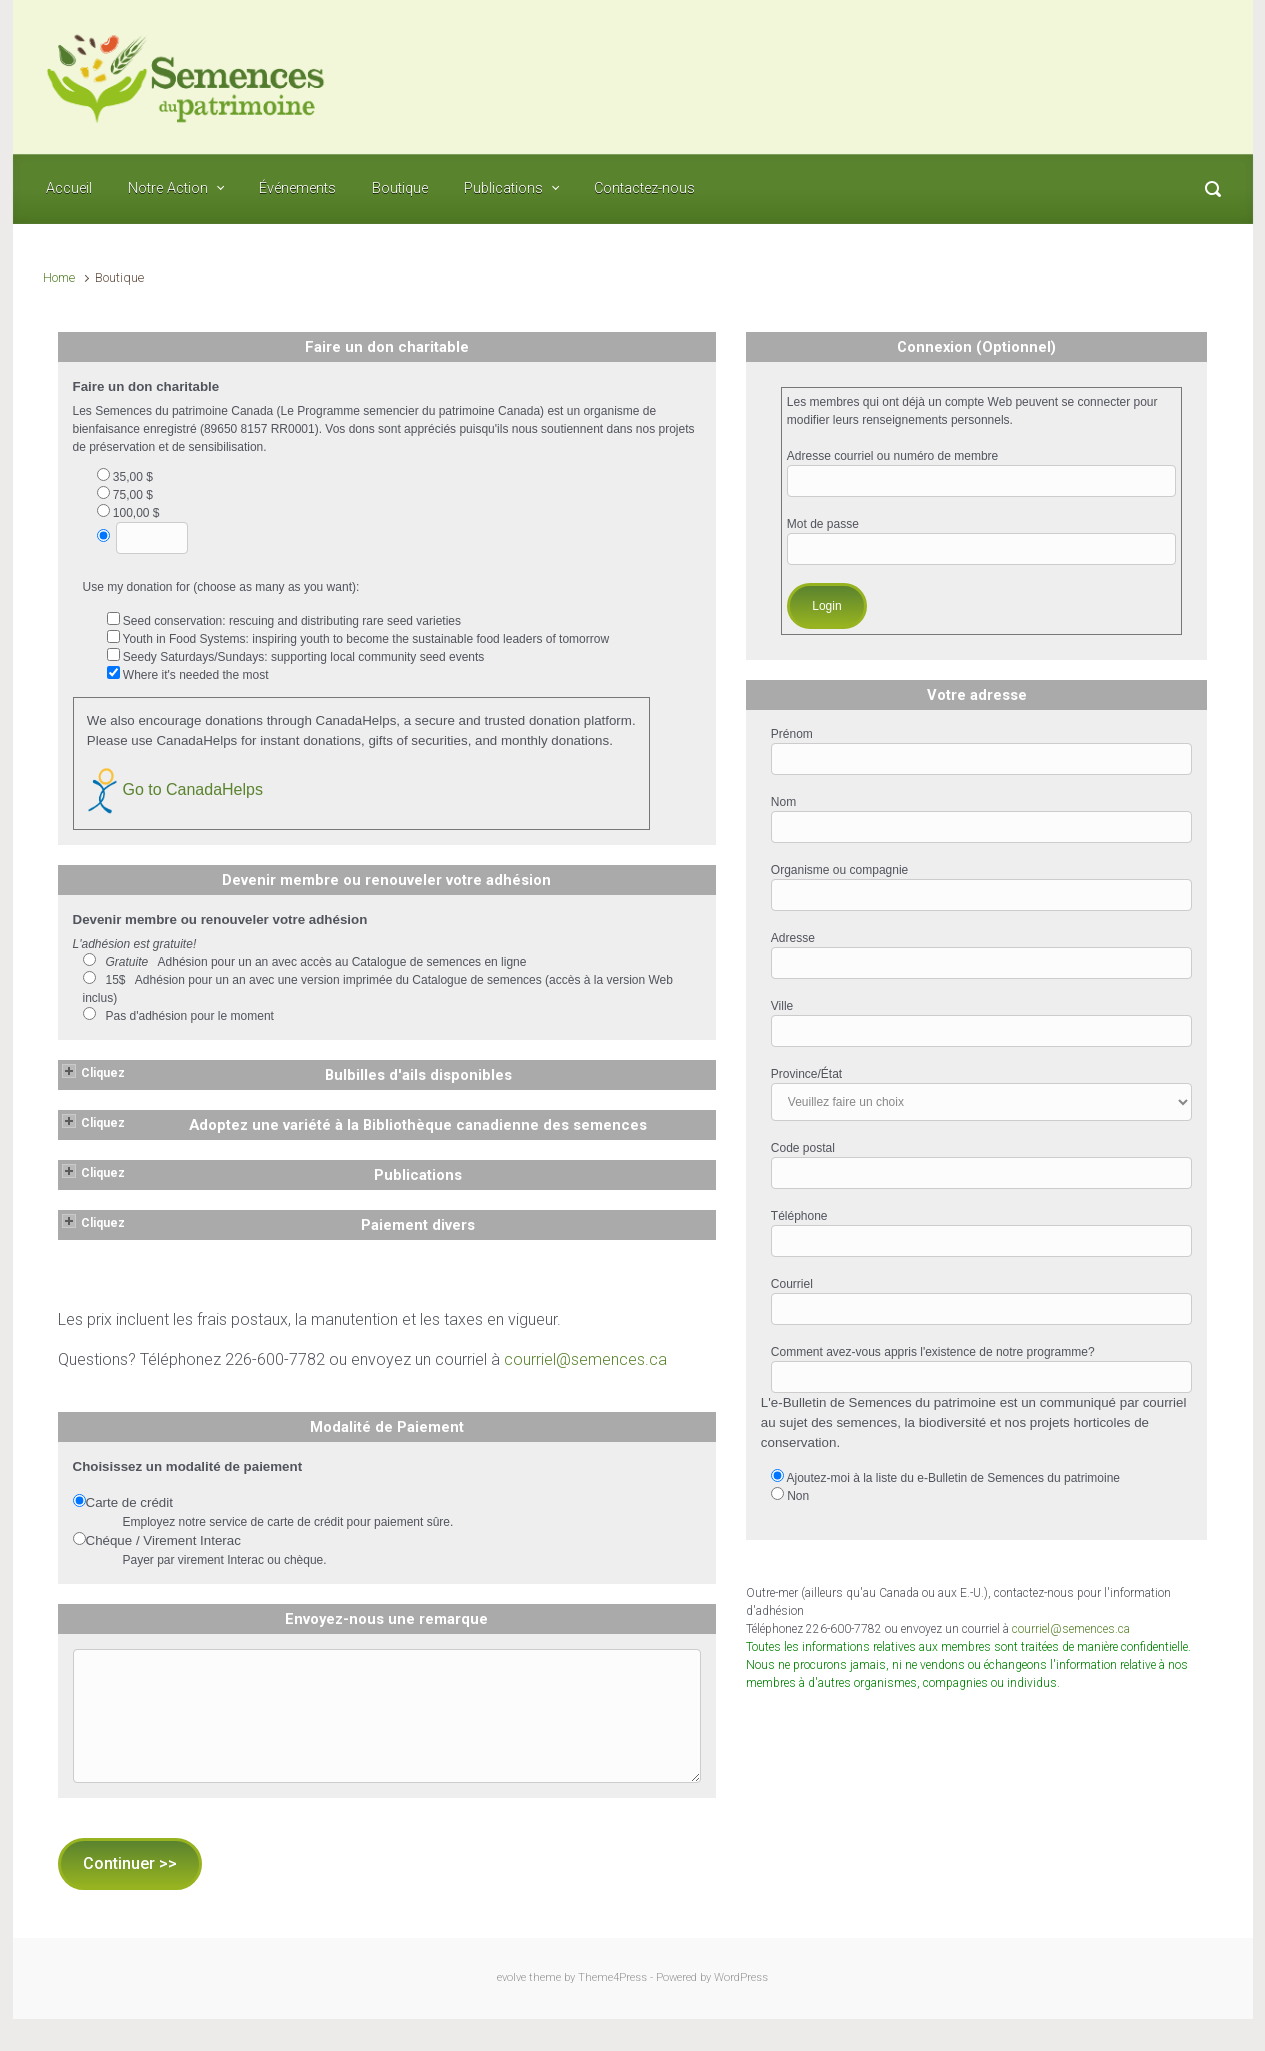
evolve (511, 1977)
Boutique (400, 188)
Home (59, 277)
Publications (503, 188)
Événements (297, 188)
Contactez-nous (644, 188)
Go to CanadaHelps (175, 789)
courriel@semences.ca (585, 1359)
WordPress (741, 1977)
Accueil (69, 188)
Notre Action (168, 188)
